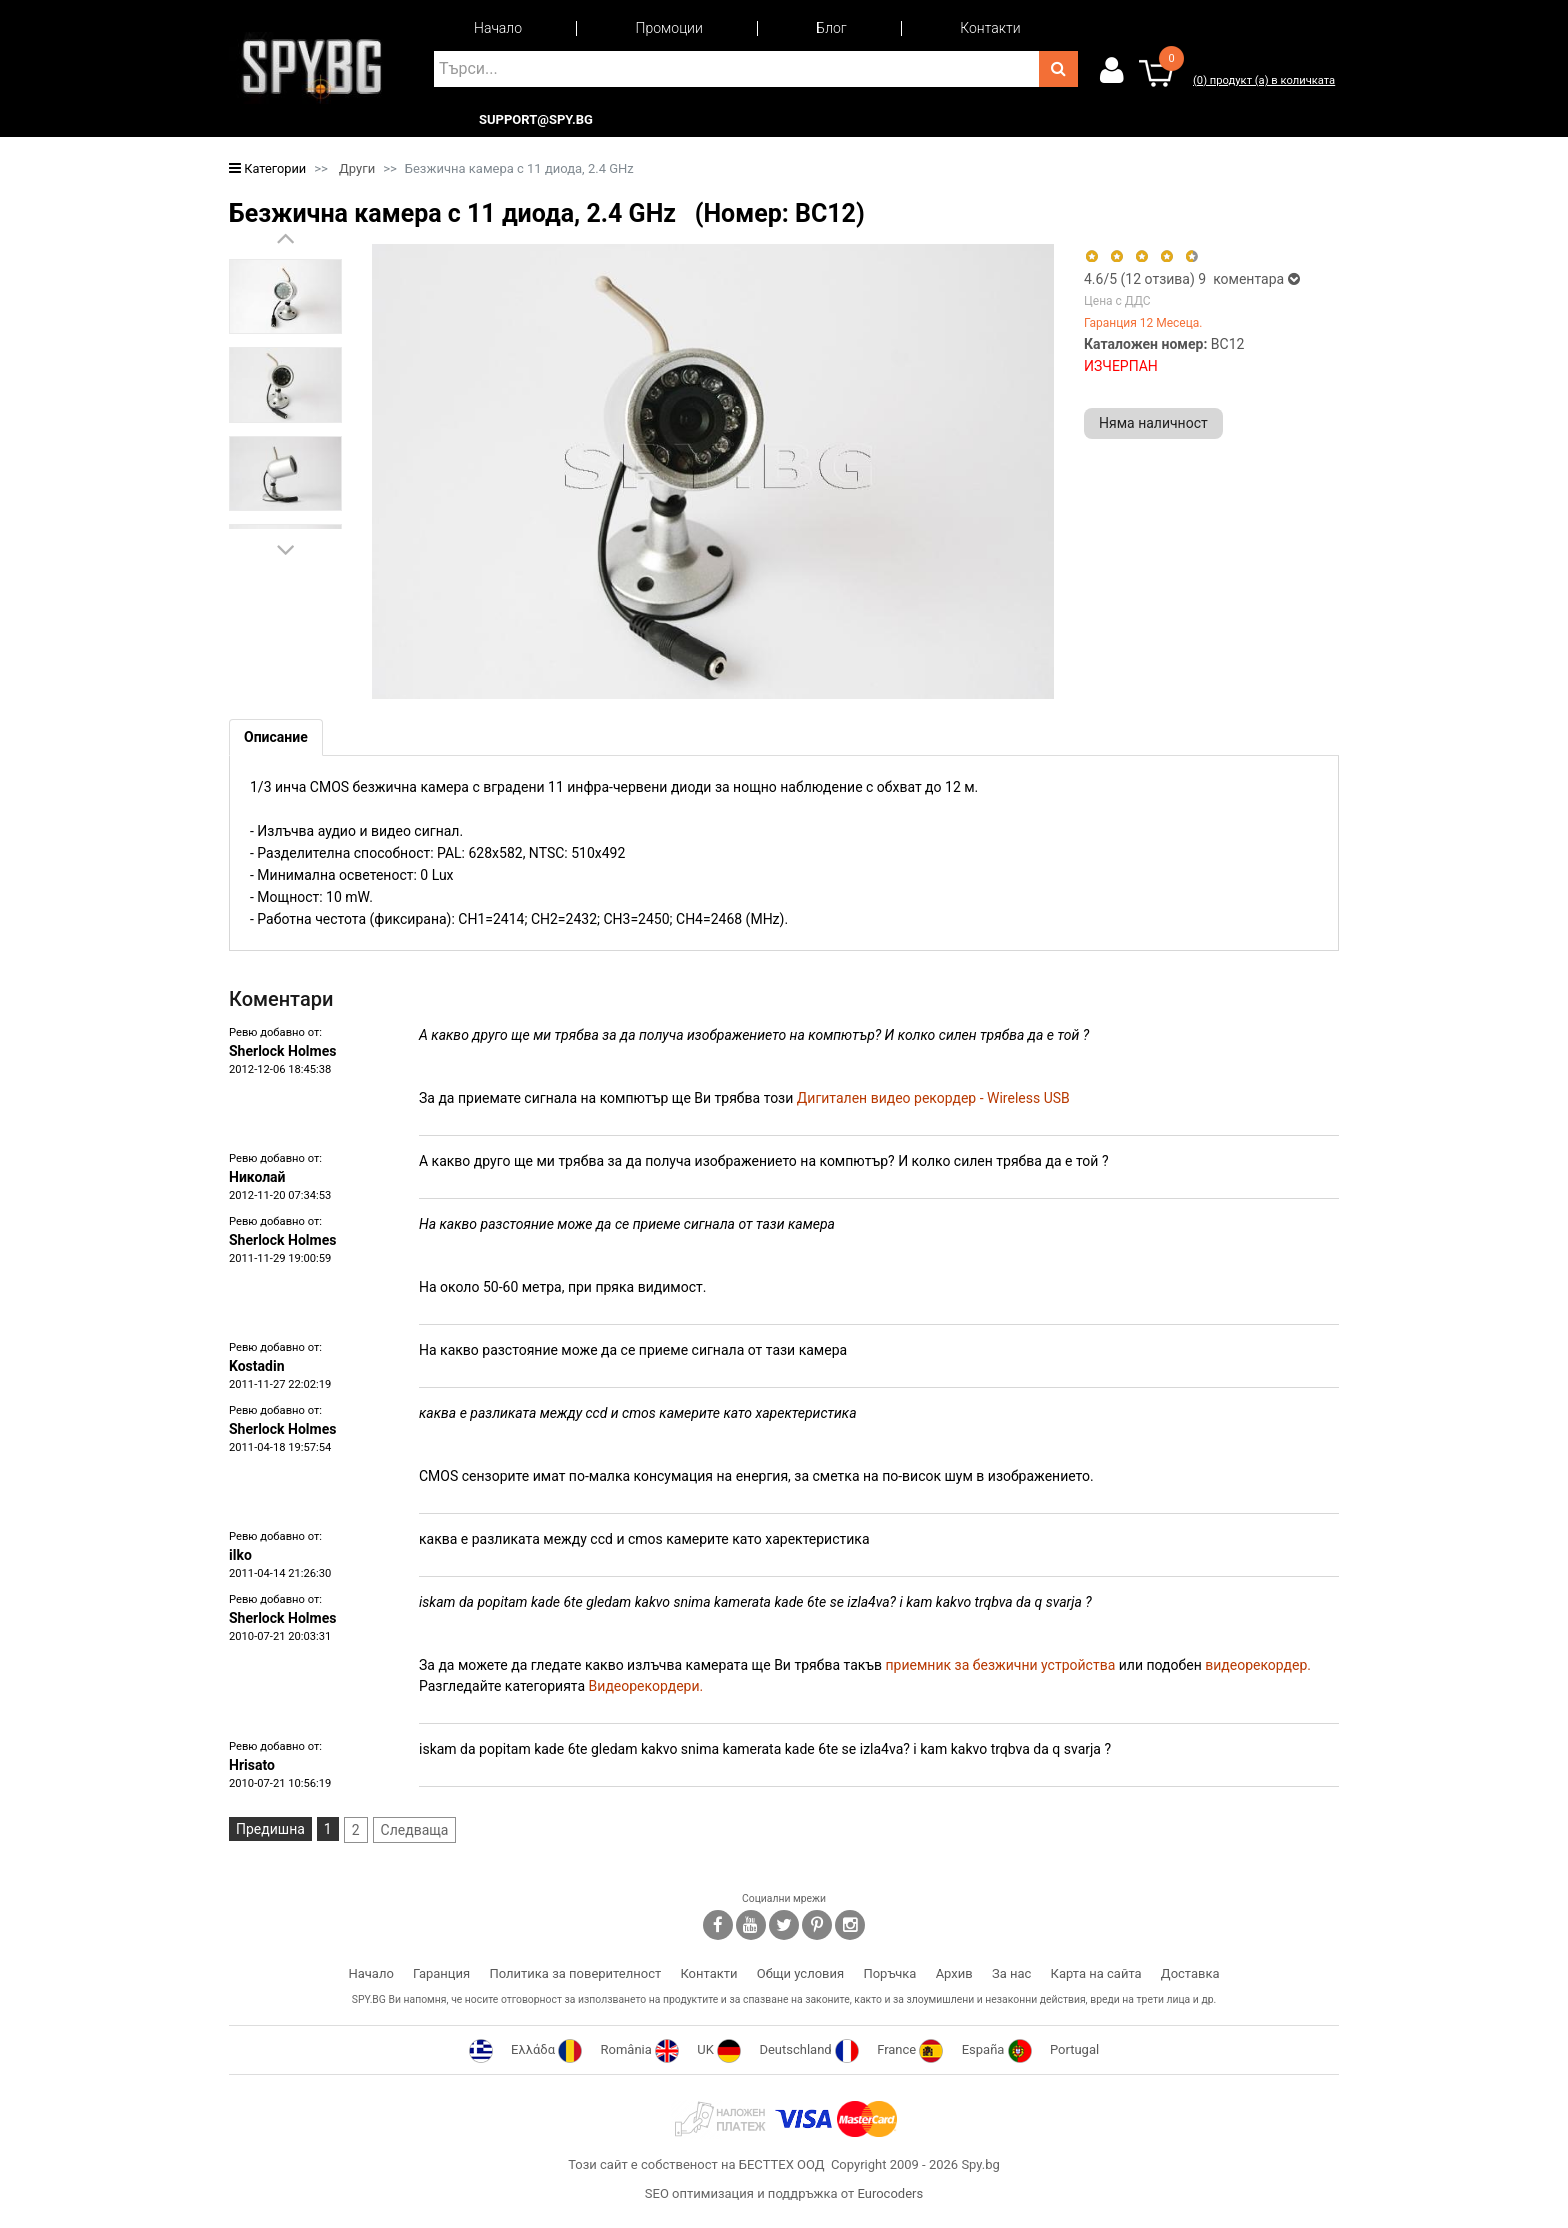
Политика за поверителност (575, 1973)
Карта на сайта (1096, 1973)
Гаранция (441, 1973)
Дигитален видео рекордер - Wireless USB (933, 1098)
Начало (498, 28)
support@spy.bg (536, 120)
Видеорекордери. (646, 1686)
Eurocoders (890, 2193)
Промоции (669, 28)
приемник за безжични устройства (1001, 1665)
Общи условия (800, 1973)
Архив (954, 1973)
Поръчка (889, 1973)
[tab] (276, 737)
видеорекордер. (1258, 1665)
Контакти (990, 28)
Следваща (415, 1830)
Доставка (1190, 1973)
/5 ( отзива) (1141, 279)
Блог (831, 28)
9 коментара (1248, 279)
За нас (1011, 1973)
